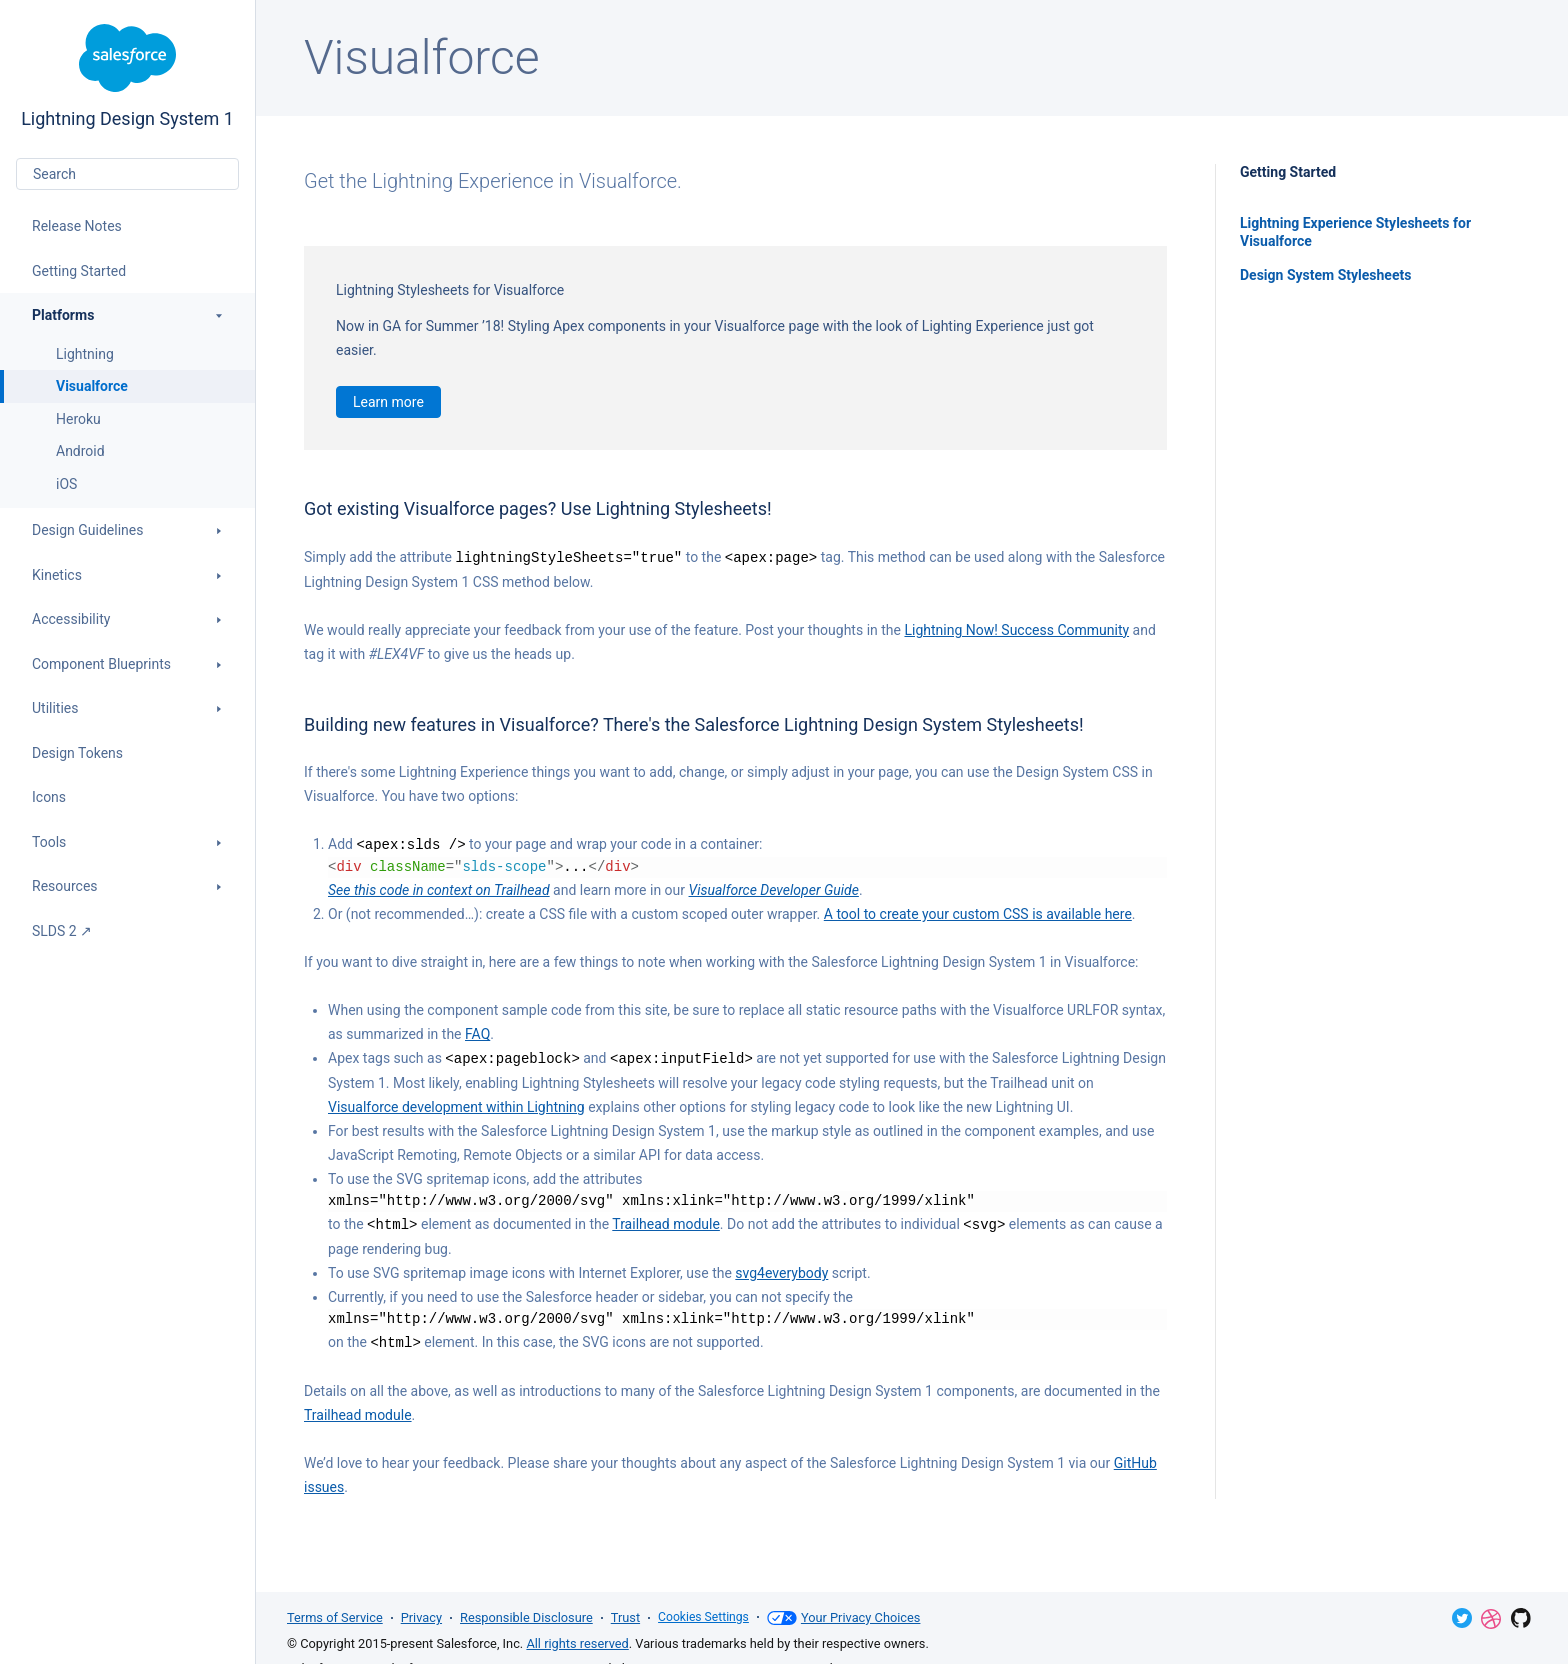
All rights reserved (577, 1643)
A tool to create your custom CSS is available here (978, 912)
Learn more (388, 402)
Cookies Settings (706, 1617)
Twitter (1462, 1618)
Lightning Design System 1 (127, 76)
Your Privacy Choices (849, 1618)
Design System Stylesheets (1325, 275)
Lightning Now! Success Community (1016, 629)
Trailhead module (666, 1221)
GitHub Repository (1521, 1618)
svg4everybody (781, 1269)
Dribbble (1491, 1619)
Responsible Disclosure (526, 1617)
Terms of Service (335, 1617)
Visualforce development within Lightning (456, 1104)
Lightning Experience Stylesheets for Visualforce (1355, 232)
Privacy (421, 1617)
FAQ (477, 1032)
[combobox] (127, 174)
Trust (625, 1617)
